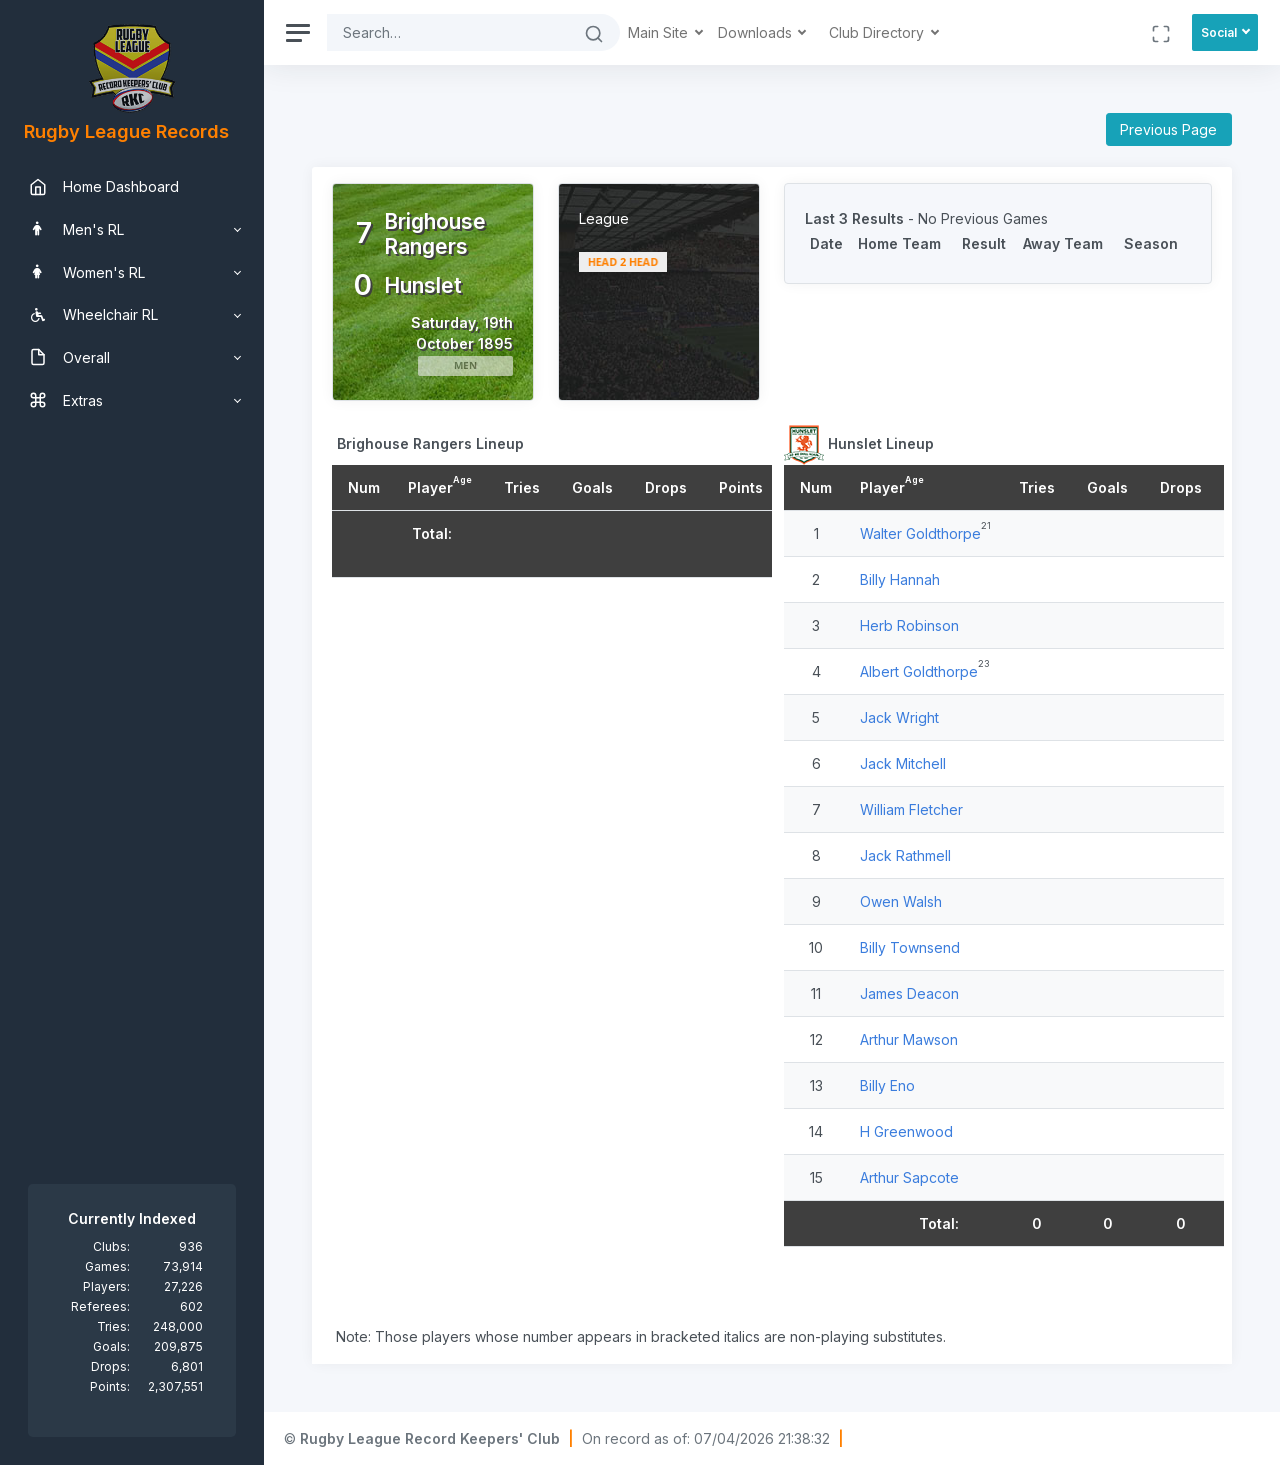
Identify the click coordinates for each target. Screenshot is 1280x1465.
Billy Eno (887, 1085)
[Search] (448, 32)
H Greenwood (906, 1131)
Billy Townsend (910, 947)
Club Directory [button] (878, 32)
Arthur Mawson (909, 1039)
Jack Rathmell (905, 855)
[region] (132, 732)
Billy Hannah (900, 579)
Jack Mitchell (903, 763)
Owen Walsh (901, 901)
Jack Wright (899, 717)
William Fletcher (911, 809)
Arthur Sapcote (909, 1177)
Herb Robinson (909, 625)
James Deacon (909, 993)
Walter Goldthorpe (920, 533)
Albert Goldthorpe (919, 671)
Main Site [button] (660, 32)
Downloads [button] (757, 32)
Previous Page (1168, 129)
